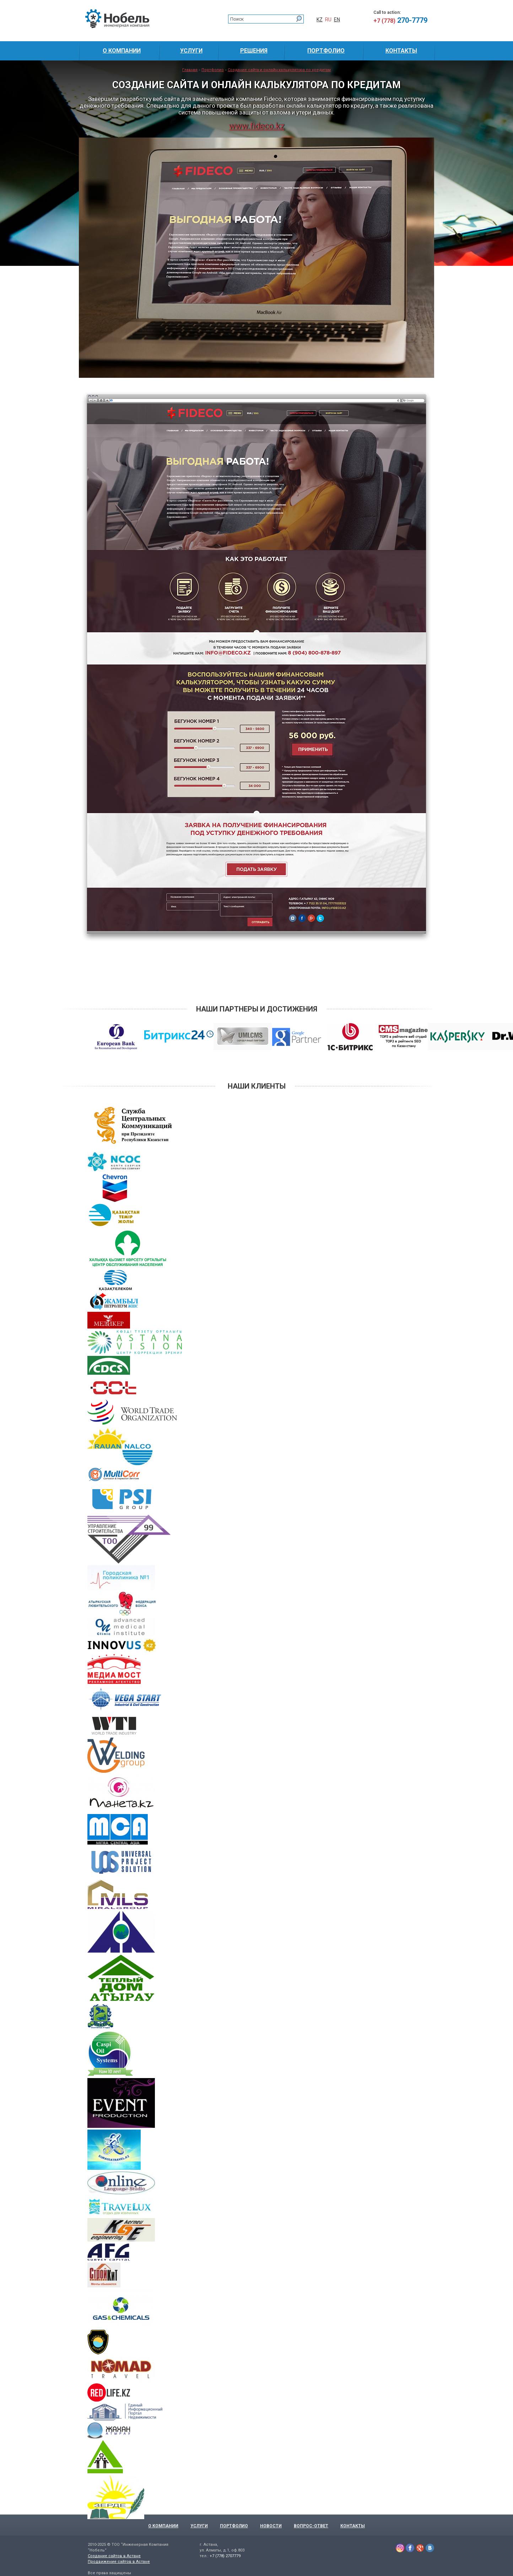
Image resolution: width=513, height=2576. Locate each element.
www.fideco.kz (256, 126)
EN (337, 19)
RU (328, 19)
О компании (163, 2525)
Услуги (199, 2525)
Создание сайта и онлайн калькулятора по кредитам (279, 70)
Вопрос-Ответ (311, 2525)
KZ (320, 19)
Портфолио (212, 70)
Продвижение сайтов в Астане (119, 2561)
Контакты (352, 2525)
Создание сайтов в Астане (114, 2556)
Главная (190, 70)
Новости (271, 2525)
